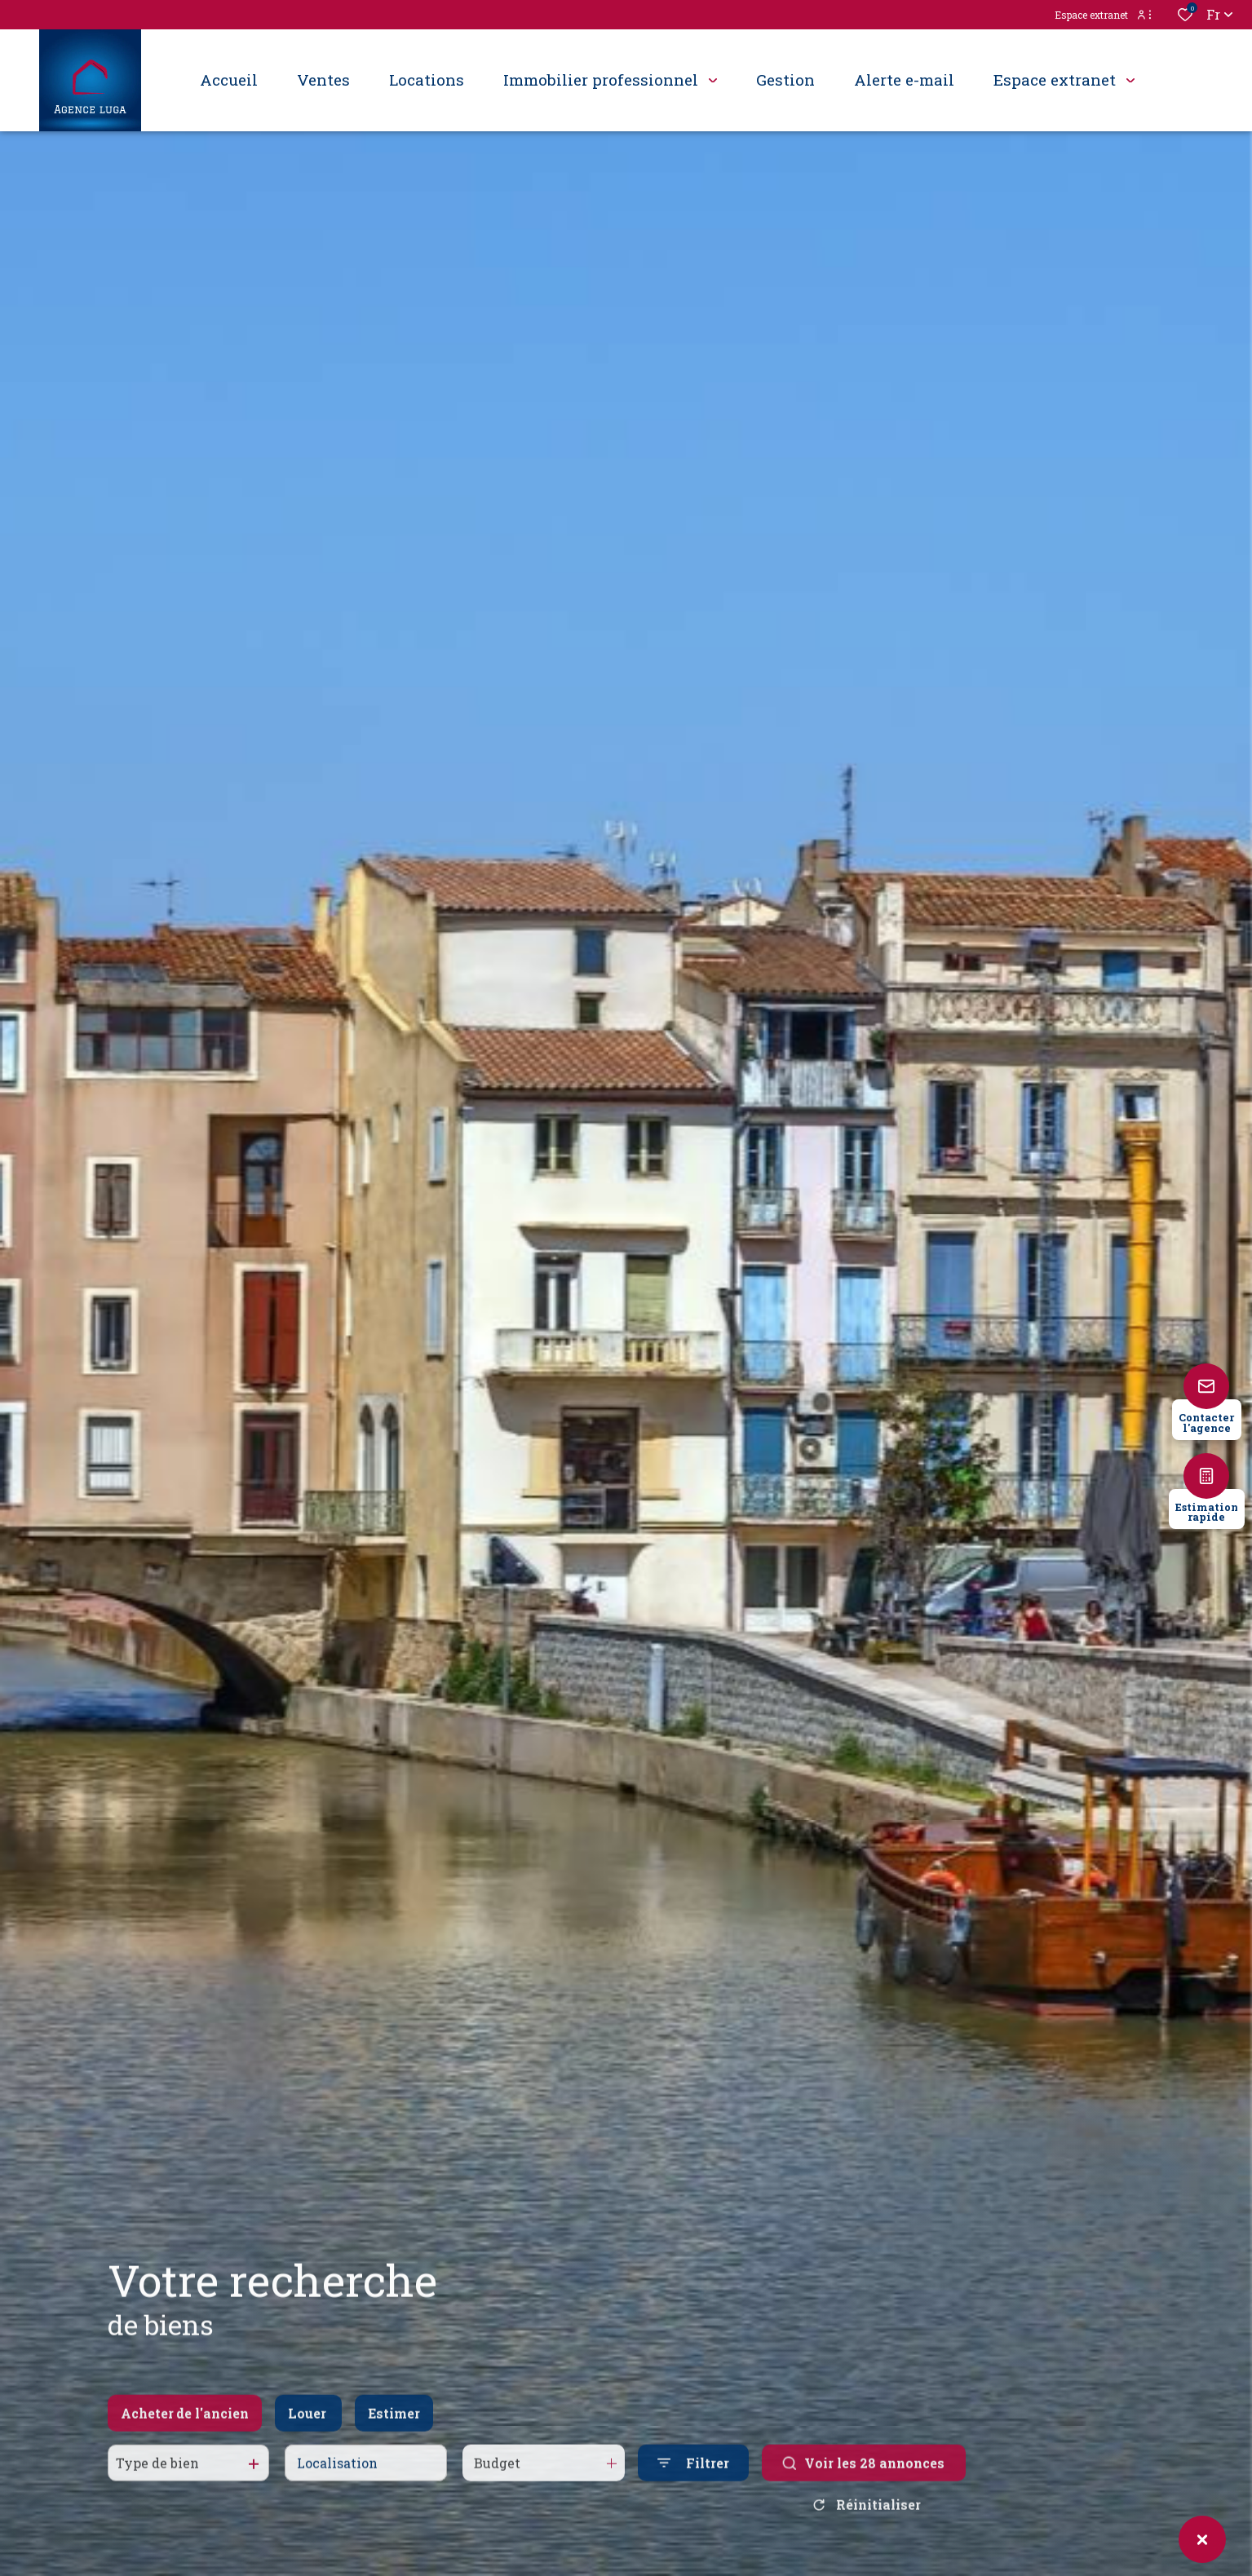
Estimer (394, 2425)
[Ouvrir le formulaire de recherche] (693, 2476)
